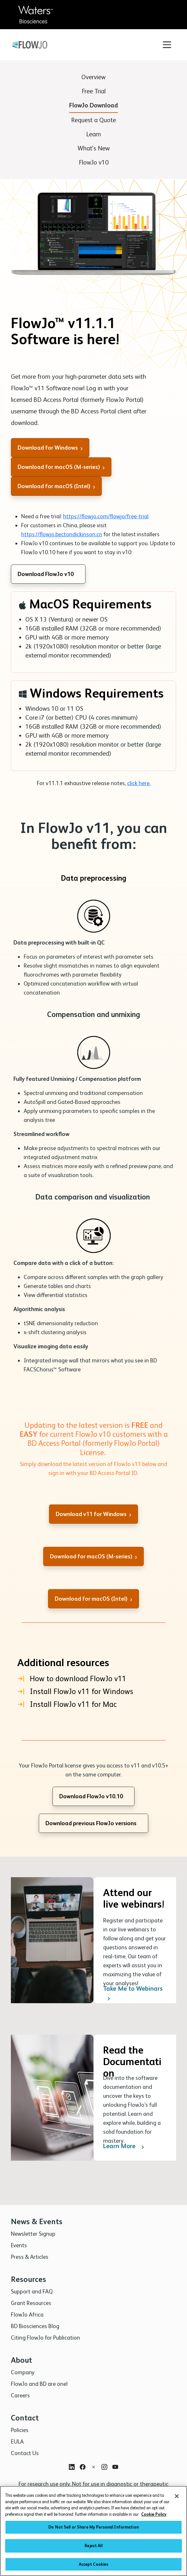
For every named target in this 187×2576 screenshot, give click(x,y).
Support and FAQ (32, 2291)
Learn (93, 134)
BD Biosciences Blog (35, 2326)
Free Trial (94, 91)
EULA (17, 2441)
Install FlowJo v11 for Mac (67, 1704)
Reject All (93, 2547)
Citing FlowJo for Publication (45, 2337)
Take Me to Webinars (133, 2044)
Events (19, 2245)
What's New (93, 148)
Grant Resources (31, 2303)
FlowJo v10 (94, 162)
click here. (138, 783)
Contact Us (25, 2453)
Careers (20, 2395)
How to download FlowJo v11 (71, 1679)
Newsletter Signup (33, 2233)
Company (23, 2372)
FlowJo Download (93, 105)
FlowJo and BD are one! (39, 2383)
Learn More (124, 2196)
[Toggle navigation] (167, 44)
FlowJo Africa (27, 2314)
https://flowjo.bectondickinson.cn (61, 534)
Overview (93, 76)
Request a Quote (93, 119)
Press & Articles (29, 2256)
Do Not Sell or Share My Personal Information (93, 2528)
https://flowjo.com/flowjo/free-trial (106, 516)
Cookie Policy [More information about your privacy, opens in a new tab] (154, 2515)
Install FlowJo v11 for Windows (75, 1691)
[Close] (177, 2498)
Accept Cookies (94, 2565)
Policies (19, 2430)
